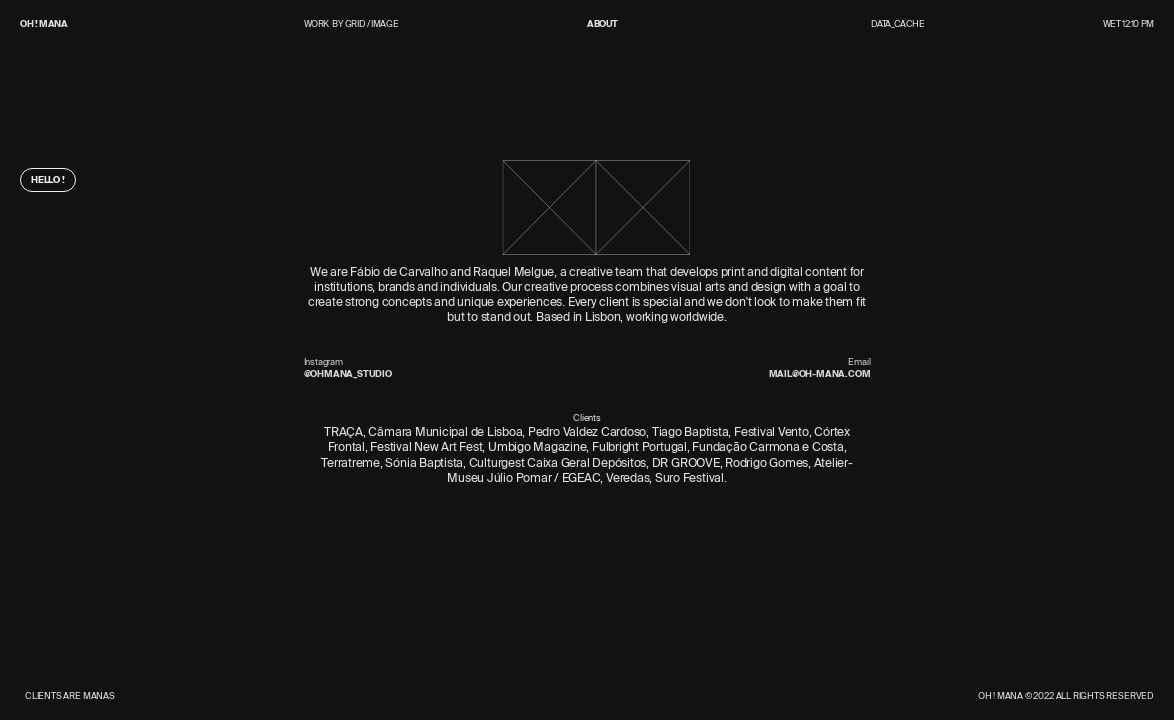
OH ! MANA (44, 23)
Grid (355, 23)
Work (317, 24)
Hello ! (48, 179)
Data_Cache (898, 23)
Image (384, 23)
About (602, 24)
